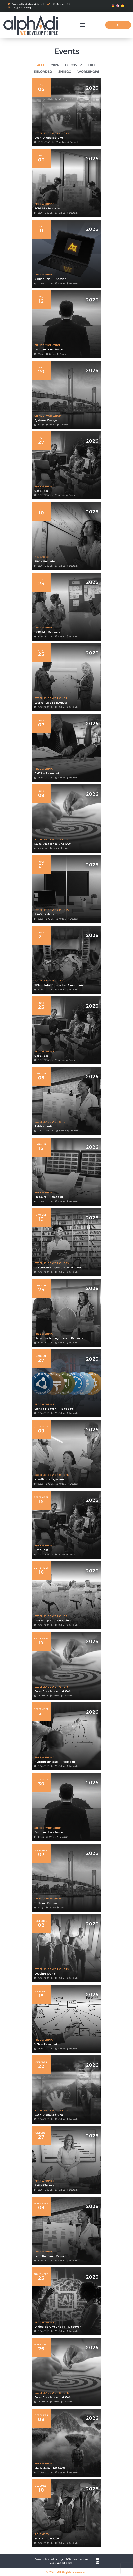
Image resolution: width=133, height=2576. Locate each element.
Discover (73, 65)
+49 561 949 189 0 (60, 4)
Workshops (88, 72)
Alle (41, 65)
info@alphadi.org (21, 7)
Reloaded (43, 72)
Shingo (64, 72)
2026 (55, 65)
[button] (82, 25)
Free (92, 65)
